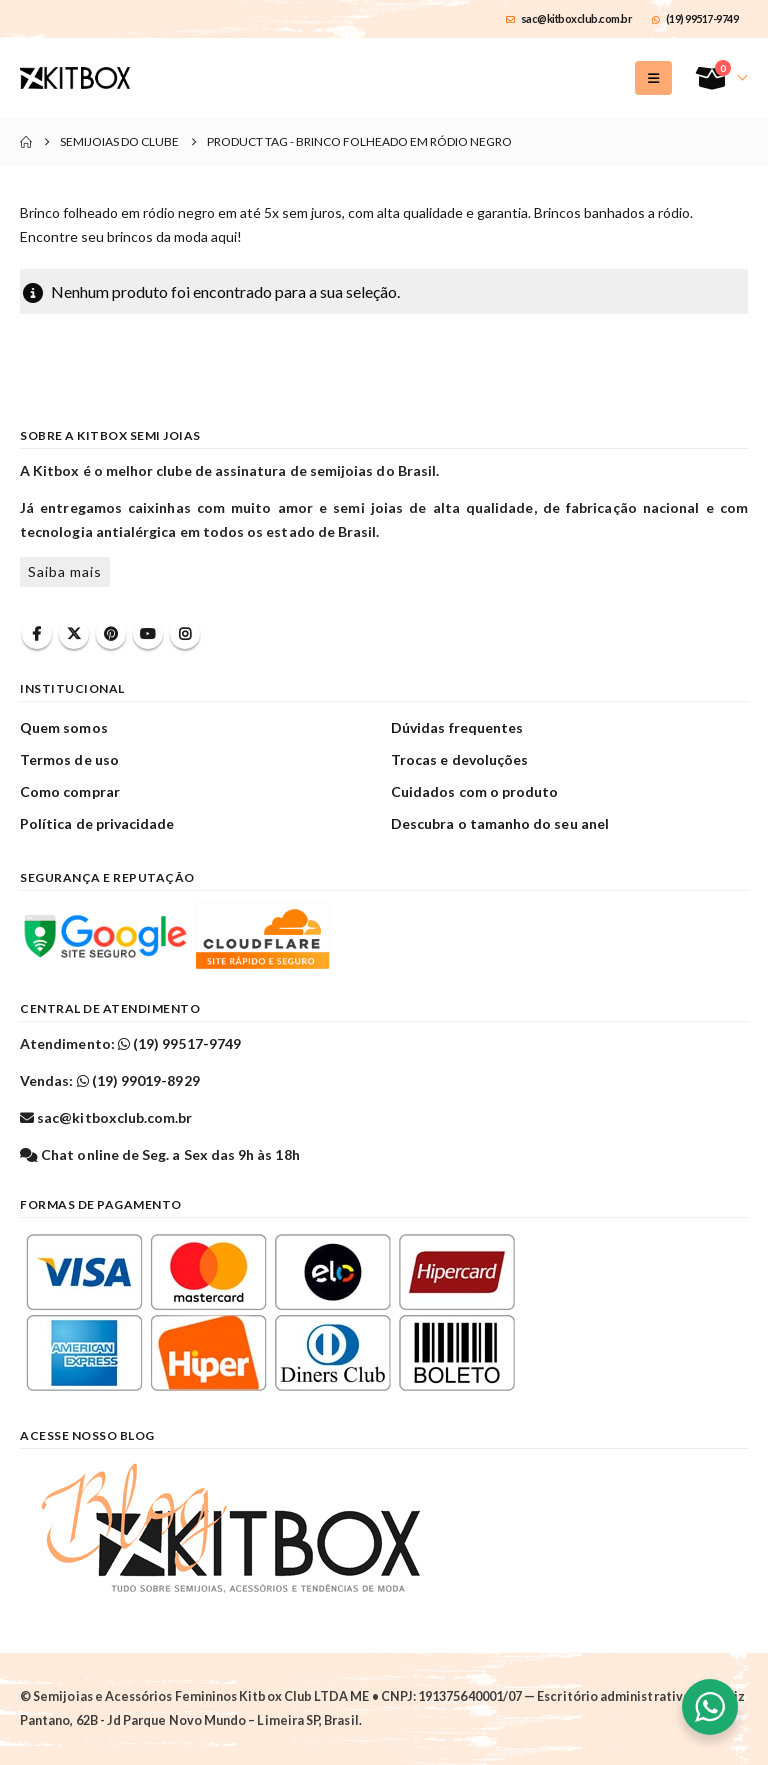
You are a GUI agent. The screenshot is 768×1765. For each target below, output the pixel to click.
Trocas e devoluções (459, 759)
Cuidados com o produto (474, 791)
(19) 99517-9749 (695, 18)
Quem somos (64, 727)
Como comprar (70, 791)
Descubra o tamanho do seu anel (500, 823)
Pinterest (111, 634)
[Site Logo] (75, 78)
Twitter (74, 634)
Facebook (37, 634)
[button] (653, 78)
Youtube (148, 634)
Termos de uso (69, 759)
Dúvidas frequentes (457, 727)
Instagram (185, 634)
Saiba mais (65, 571)
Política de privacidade (97, 823)
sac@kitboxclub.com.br (569, 18)
